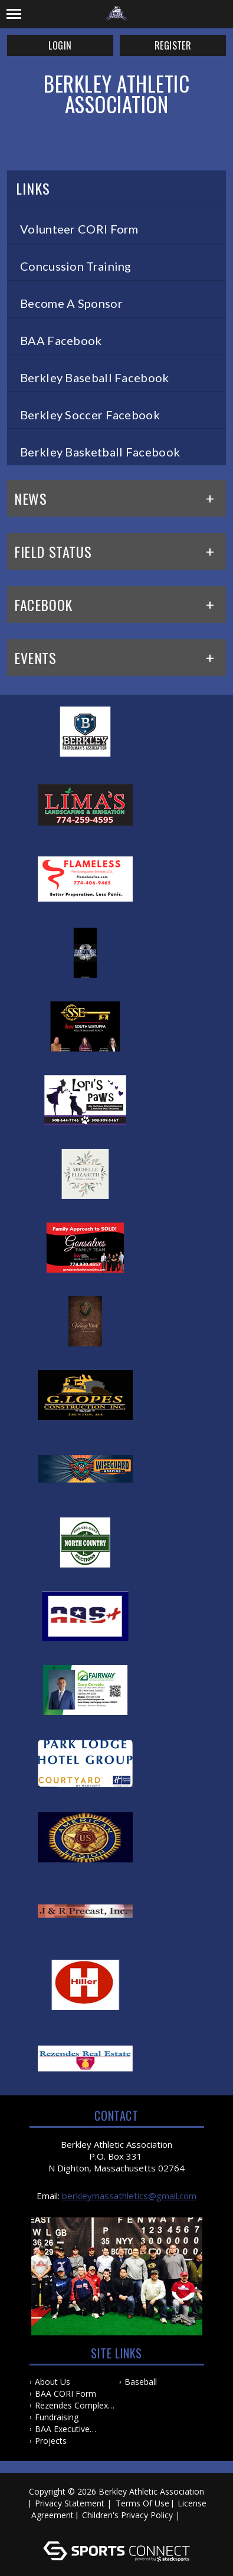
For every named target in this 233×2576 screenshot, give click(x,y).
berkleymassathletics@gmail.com (129, 2196)
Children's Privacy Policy (127, 2515)
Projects (51, 2440)
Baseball (140, 2381)
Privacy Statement (69, 2503)
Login (59, 45)
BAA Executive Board (62, 2429)
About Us (52, 2381)
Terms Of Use (142, 2503)
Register (173, 45)
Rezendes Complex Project (71, 2405)
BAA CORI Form (65, 2393)
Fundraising (56, 2417)
